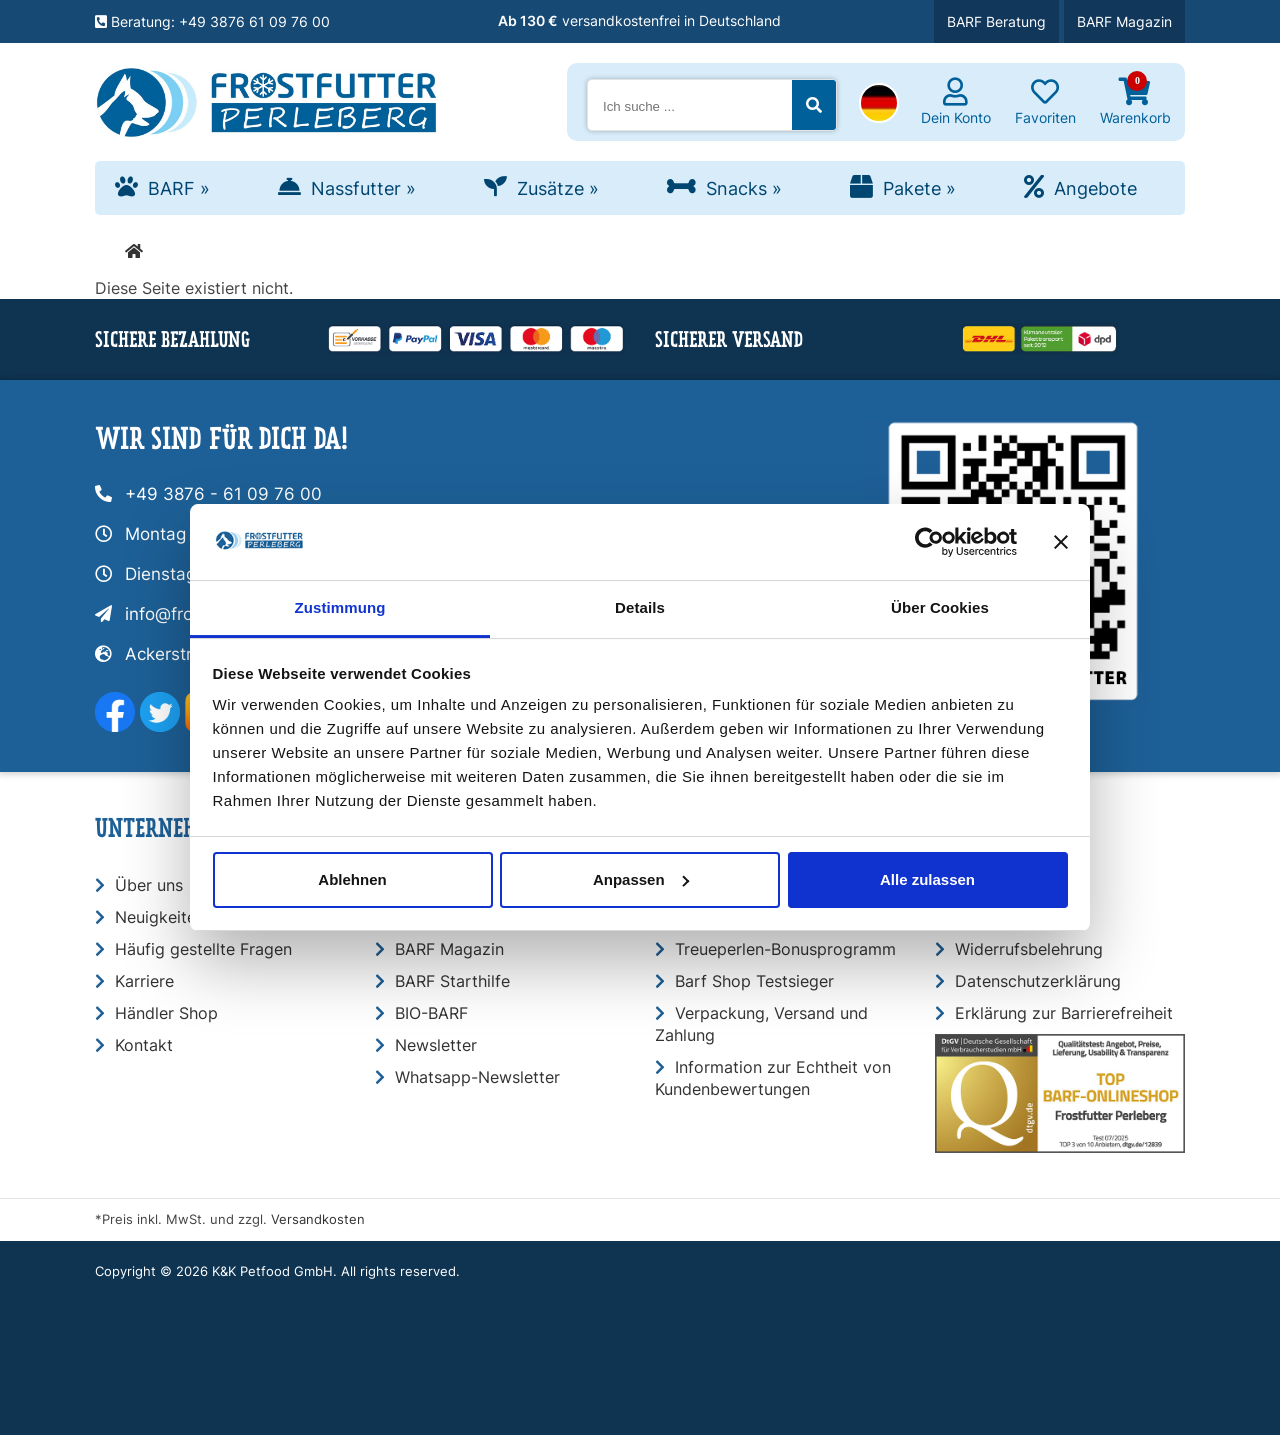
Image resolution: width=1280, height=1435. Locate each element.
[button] (879, 105)
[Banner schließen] (1061, 542)
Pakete (919, 188)
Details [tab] (640, 607)
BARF (179, 188)
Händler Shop (166, 1013)
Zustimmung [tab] (340, 607)
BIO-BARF (431, 1013)
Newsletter (436, 1045)
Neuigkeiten (160, 917)
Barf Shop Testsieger (754, 981)
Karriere (144, 981)
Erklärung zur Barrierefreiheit (1064, 1013)
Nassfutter (363, 188)
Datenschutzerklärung (1038, 981)
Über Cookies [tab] (940, 607)
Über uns (149, 885)
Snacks (744, 188)
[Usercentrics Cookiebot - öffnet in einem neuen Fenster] (929, 542)
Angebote (1095, 188)
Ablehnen (352, 879)
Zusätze (558, 188)
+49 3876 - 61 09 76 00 (223, 494)
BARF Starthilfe (452, 981)
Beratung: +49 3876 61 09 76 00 (212, 21)
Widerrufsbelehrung (1029, 949)
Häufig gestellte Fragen (203, 949)
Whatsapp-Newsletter (477, 1077)
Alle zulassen (927, 879)
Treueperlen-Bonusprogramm (785, 949)
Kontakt (144, 1045)
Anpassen (641, 879)
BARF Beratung (996, 21)
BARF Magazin (1124, 21)
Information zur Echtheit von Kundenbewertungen (773, 1078)
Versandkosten (318, 1219)
